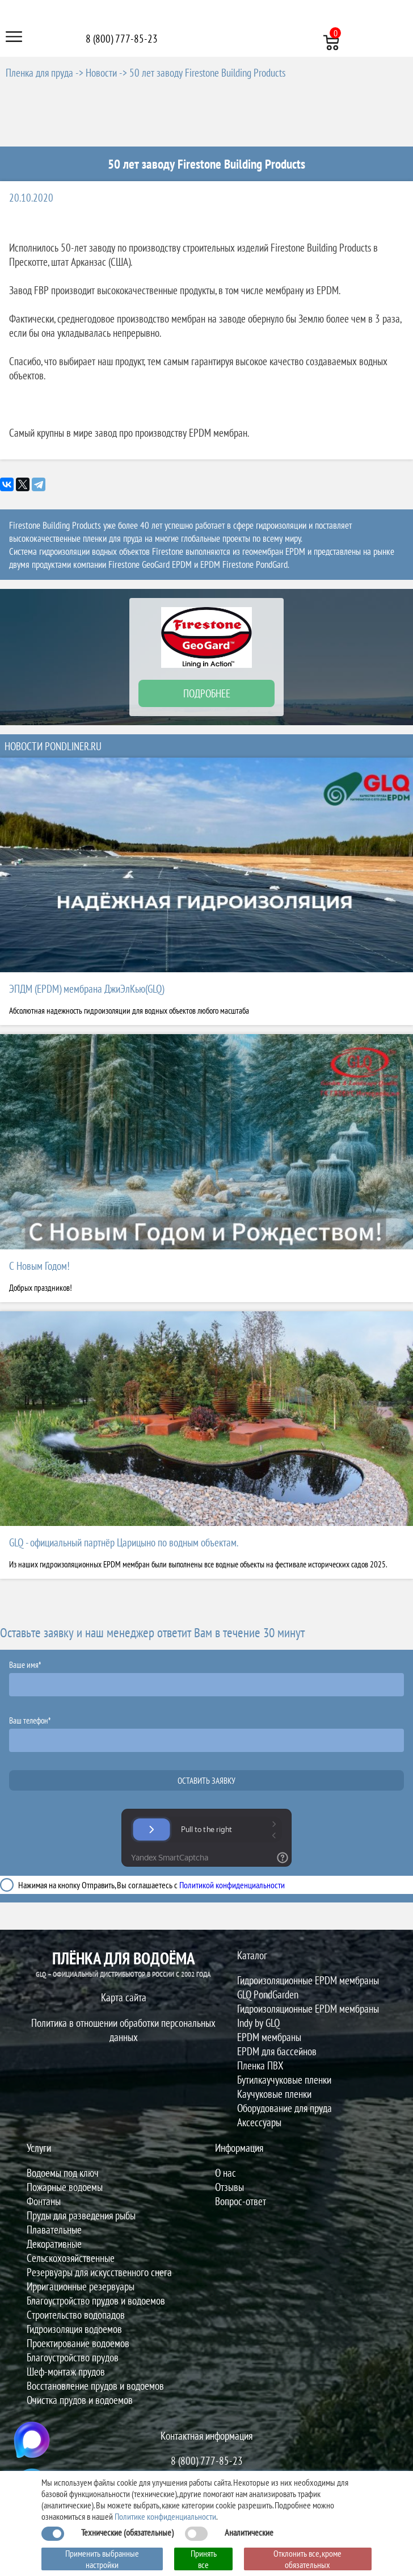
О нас (225, 2172)
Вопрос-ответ (240, 2201)
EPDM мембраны (269, 2037)
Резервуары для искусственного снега (99, 2272)
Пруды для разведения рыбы (81, 2215)
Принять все (204, 2559)
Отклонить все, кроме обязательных (307, 2559)
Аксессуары (259, 2122)
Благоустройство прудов (73, 2357)
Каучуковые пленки (274, 2093)
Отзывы (229, 2187)
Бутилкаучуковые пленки (284, 2079)
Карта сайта (123, 1997)
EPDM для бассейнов (277, 2051)
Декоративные (54, 2243)
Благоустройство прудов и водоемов (96, 2300)
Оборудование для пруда (284, 2108)
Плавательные (54, 2229)
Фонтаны (44, 2201)
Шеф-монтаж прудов (66, 2371)
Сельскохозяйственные (71, 2258)
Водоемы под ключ (63, 2172)
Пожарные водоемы (65, 2187)
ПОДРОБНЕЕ (206, 693)
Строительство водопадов (76, 2314)
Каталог (252, 1955)
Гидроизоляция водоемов (74, 2329)
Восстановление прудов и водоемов (95, 2385)
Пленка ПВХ (260, 2065)
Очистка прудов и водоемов (80, 2400)
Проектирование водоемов (78, 2343)
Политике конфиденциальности (165, 2516)
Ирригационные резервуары (80, 2286)
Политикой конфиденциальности (232, 1885)
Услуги (39, 2147)
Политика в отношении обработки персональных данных (123, 2029)
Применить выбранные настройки (102, 2559)
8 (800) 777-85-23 (122, 38)
